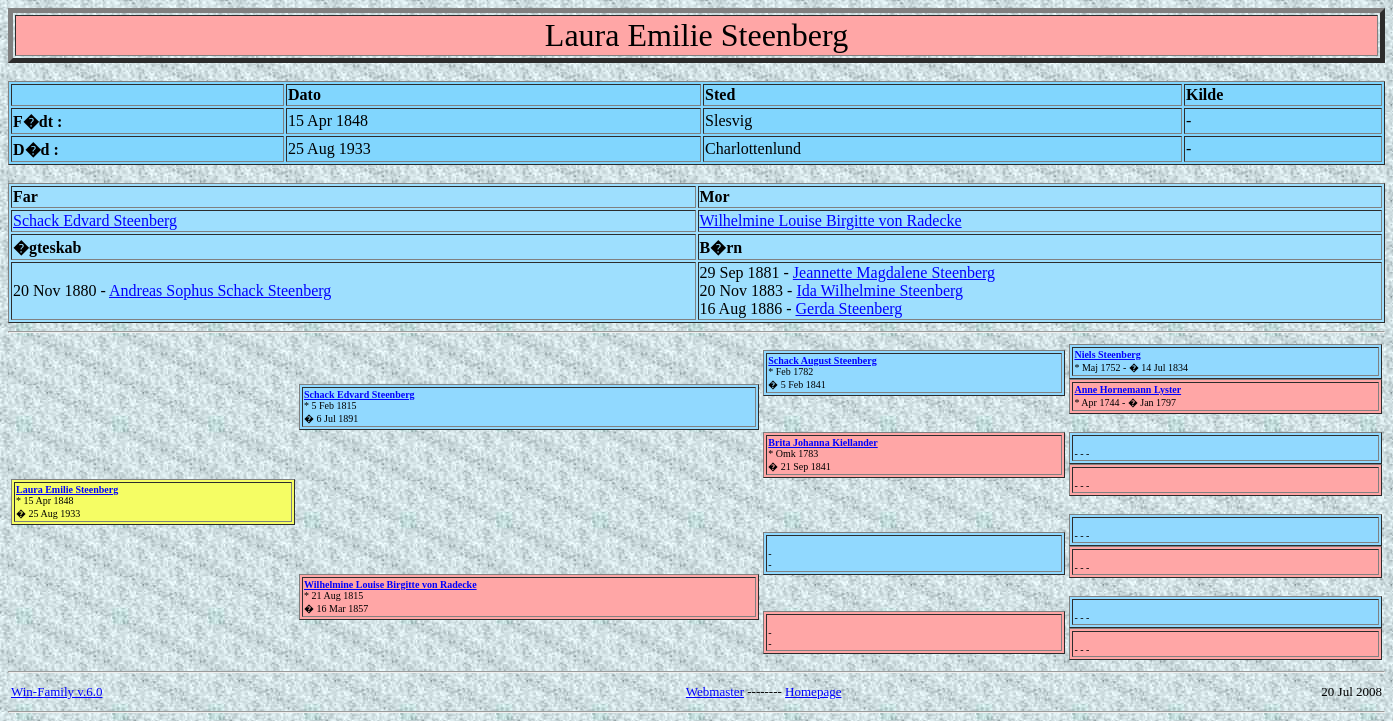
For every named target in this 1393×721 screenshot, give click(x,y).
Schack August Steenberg (822, 360)
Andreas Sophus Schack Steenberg (220, 290)
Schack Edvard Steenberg (95, 220)
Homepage (813, 691)
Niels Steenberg (1107, 354)
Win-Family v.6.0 (56, 691)
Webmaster (715, 691)
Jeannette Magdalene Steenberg (894, 272)
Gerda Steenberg (849, 308)
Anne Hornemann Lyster (1127, 389)
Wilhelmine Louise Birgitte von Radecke (831, 220)
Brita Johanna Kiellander (822, 442)
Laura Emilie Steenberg (67, 489)
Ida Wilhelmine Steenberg (879, 290)
